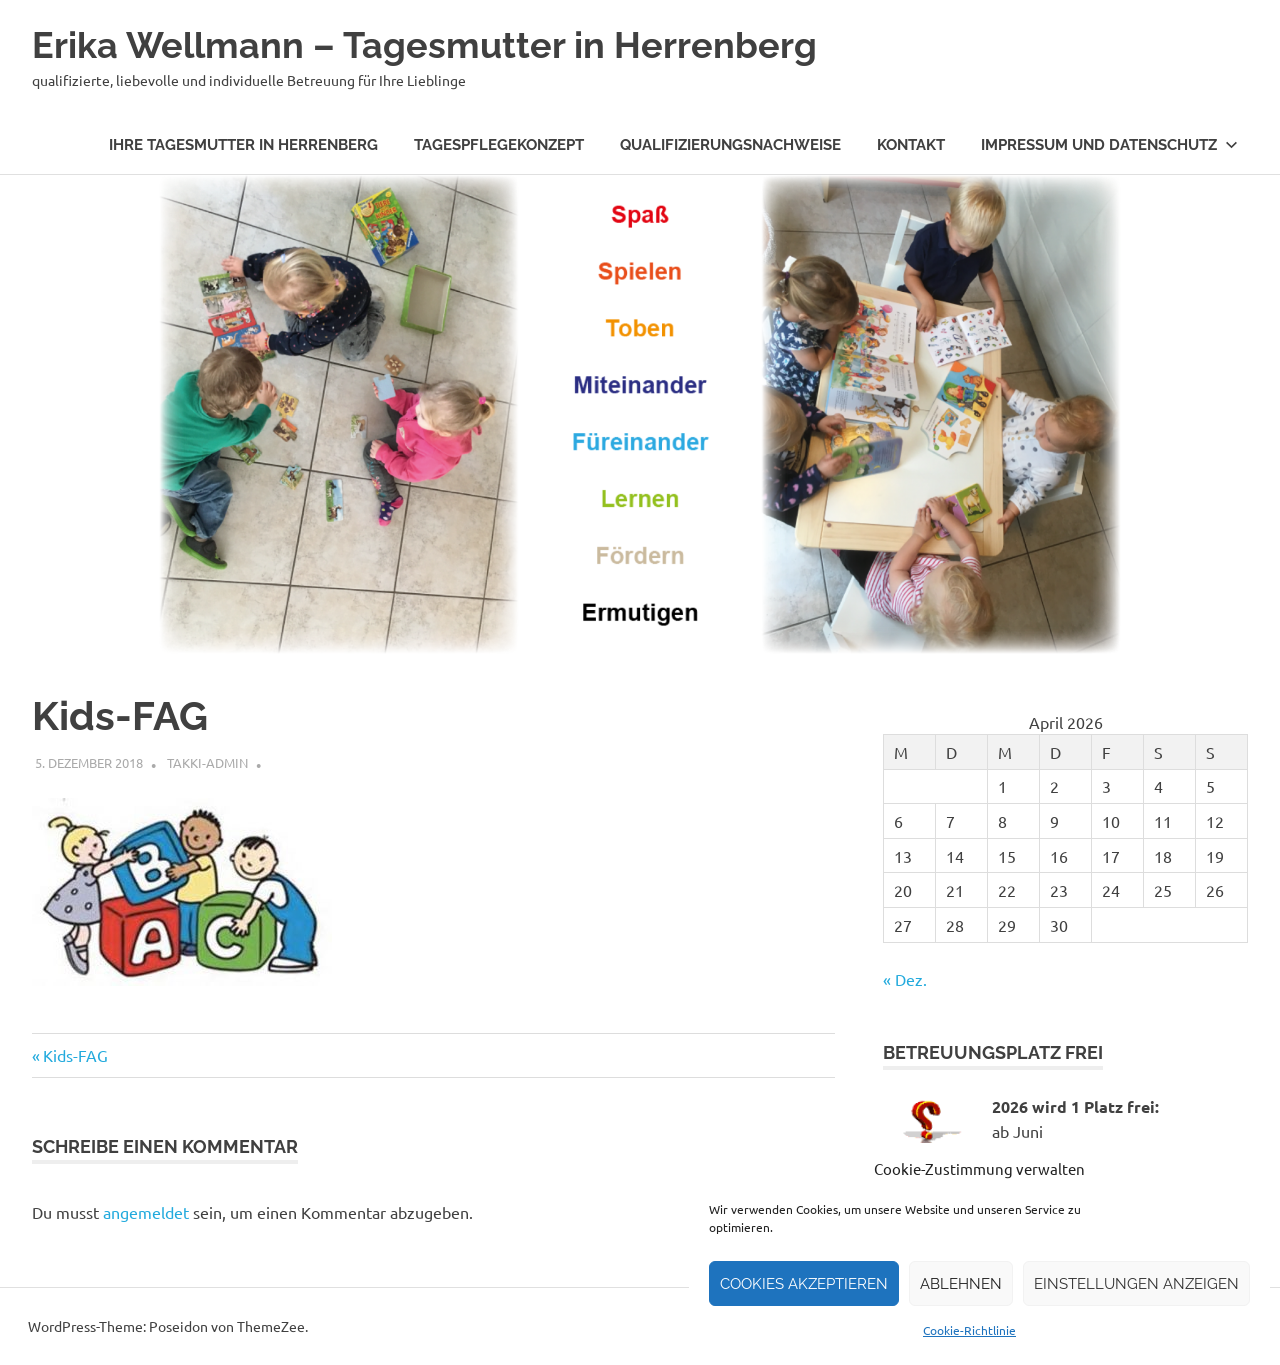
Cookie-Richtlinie (969, 1330)
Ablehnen (961, 1284)
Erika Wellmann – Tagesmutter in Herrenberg (444, 44)
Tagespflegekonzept (499, 145)
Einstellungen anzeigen (1136, 1284)
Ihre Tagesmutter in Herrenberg (243, 145)
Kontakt (911, 145)
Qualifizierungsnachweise (730, 145)
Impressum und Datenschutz (1109, 145)
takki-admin (207, 762)
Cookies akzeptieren (804, 1284)
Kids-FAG (75, 1055)
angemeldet (146, 1212)
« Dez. (905, 979)
